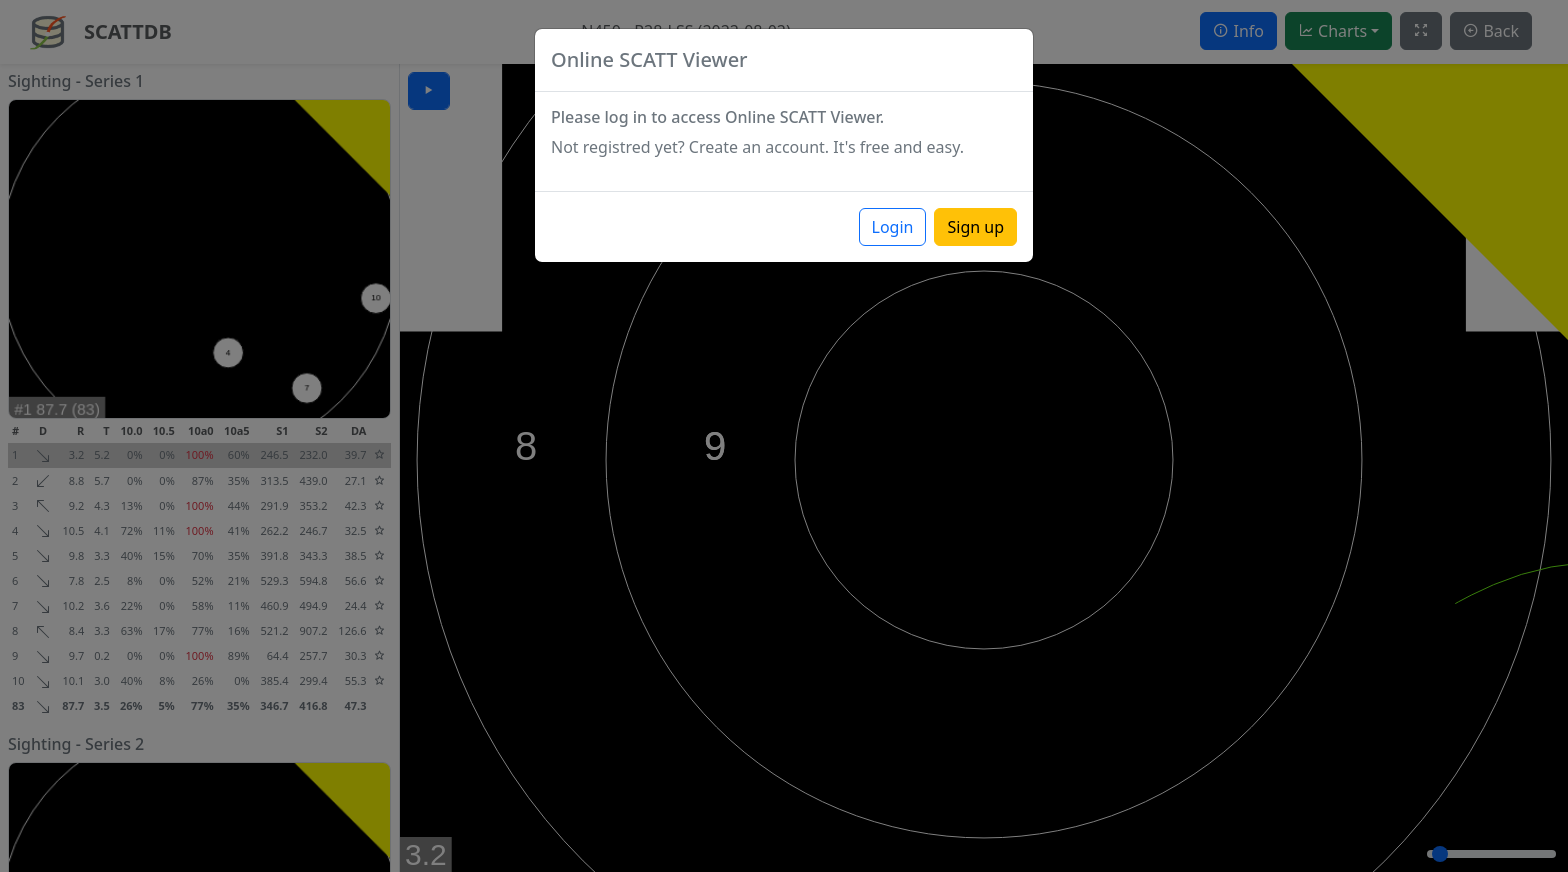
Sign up (975, 227)
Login (893, 227)
